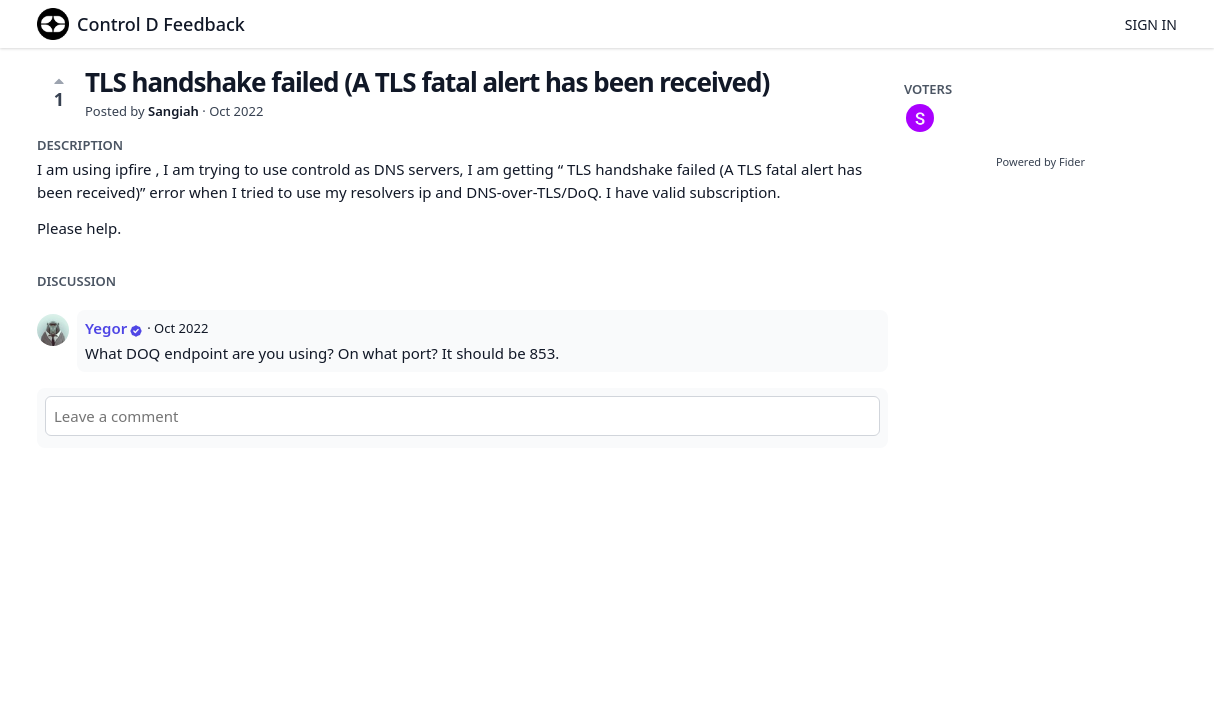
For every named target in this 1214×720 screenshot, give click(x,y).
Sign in (1151, 24)
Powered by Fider (1040, 161)
